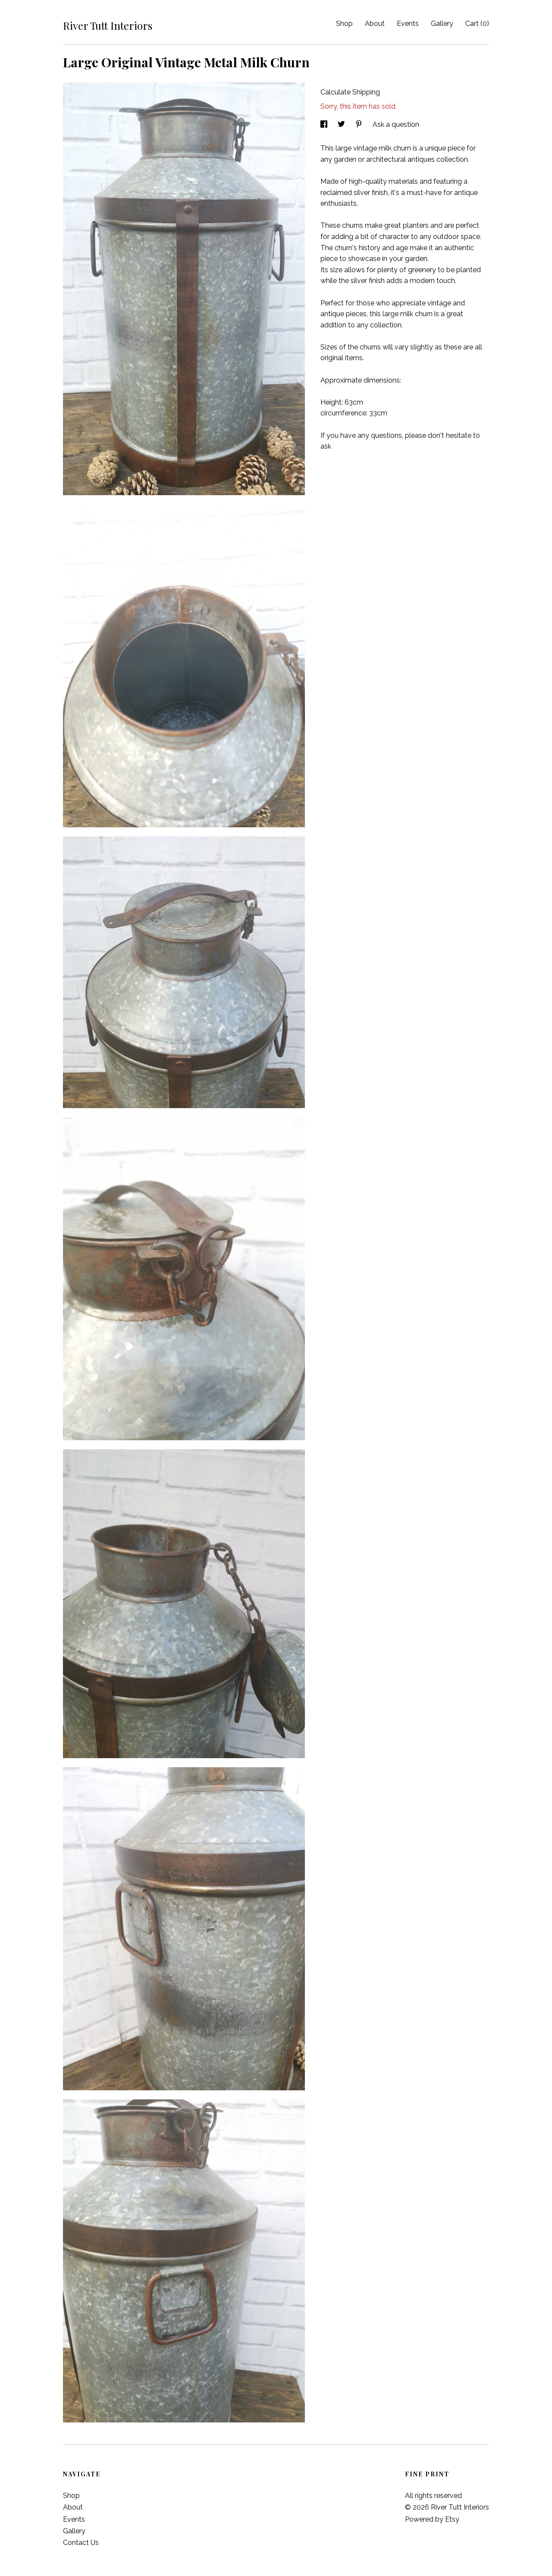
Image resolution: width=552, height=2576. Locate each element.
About (375, 23)
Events (408, 23)
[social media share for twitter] (342, 124)
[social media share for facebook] (324, 124)
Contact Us (81, 2542)
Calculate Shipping (350, 92)
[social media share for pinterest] (359, 124)
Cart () (477, 23)
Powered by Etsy (432, 2519)
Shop (344, 23)
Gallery (442, 23)
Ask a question (396, 124)
